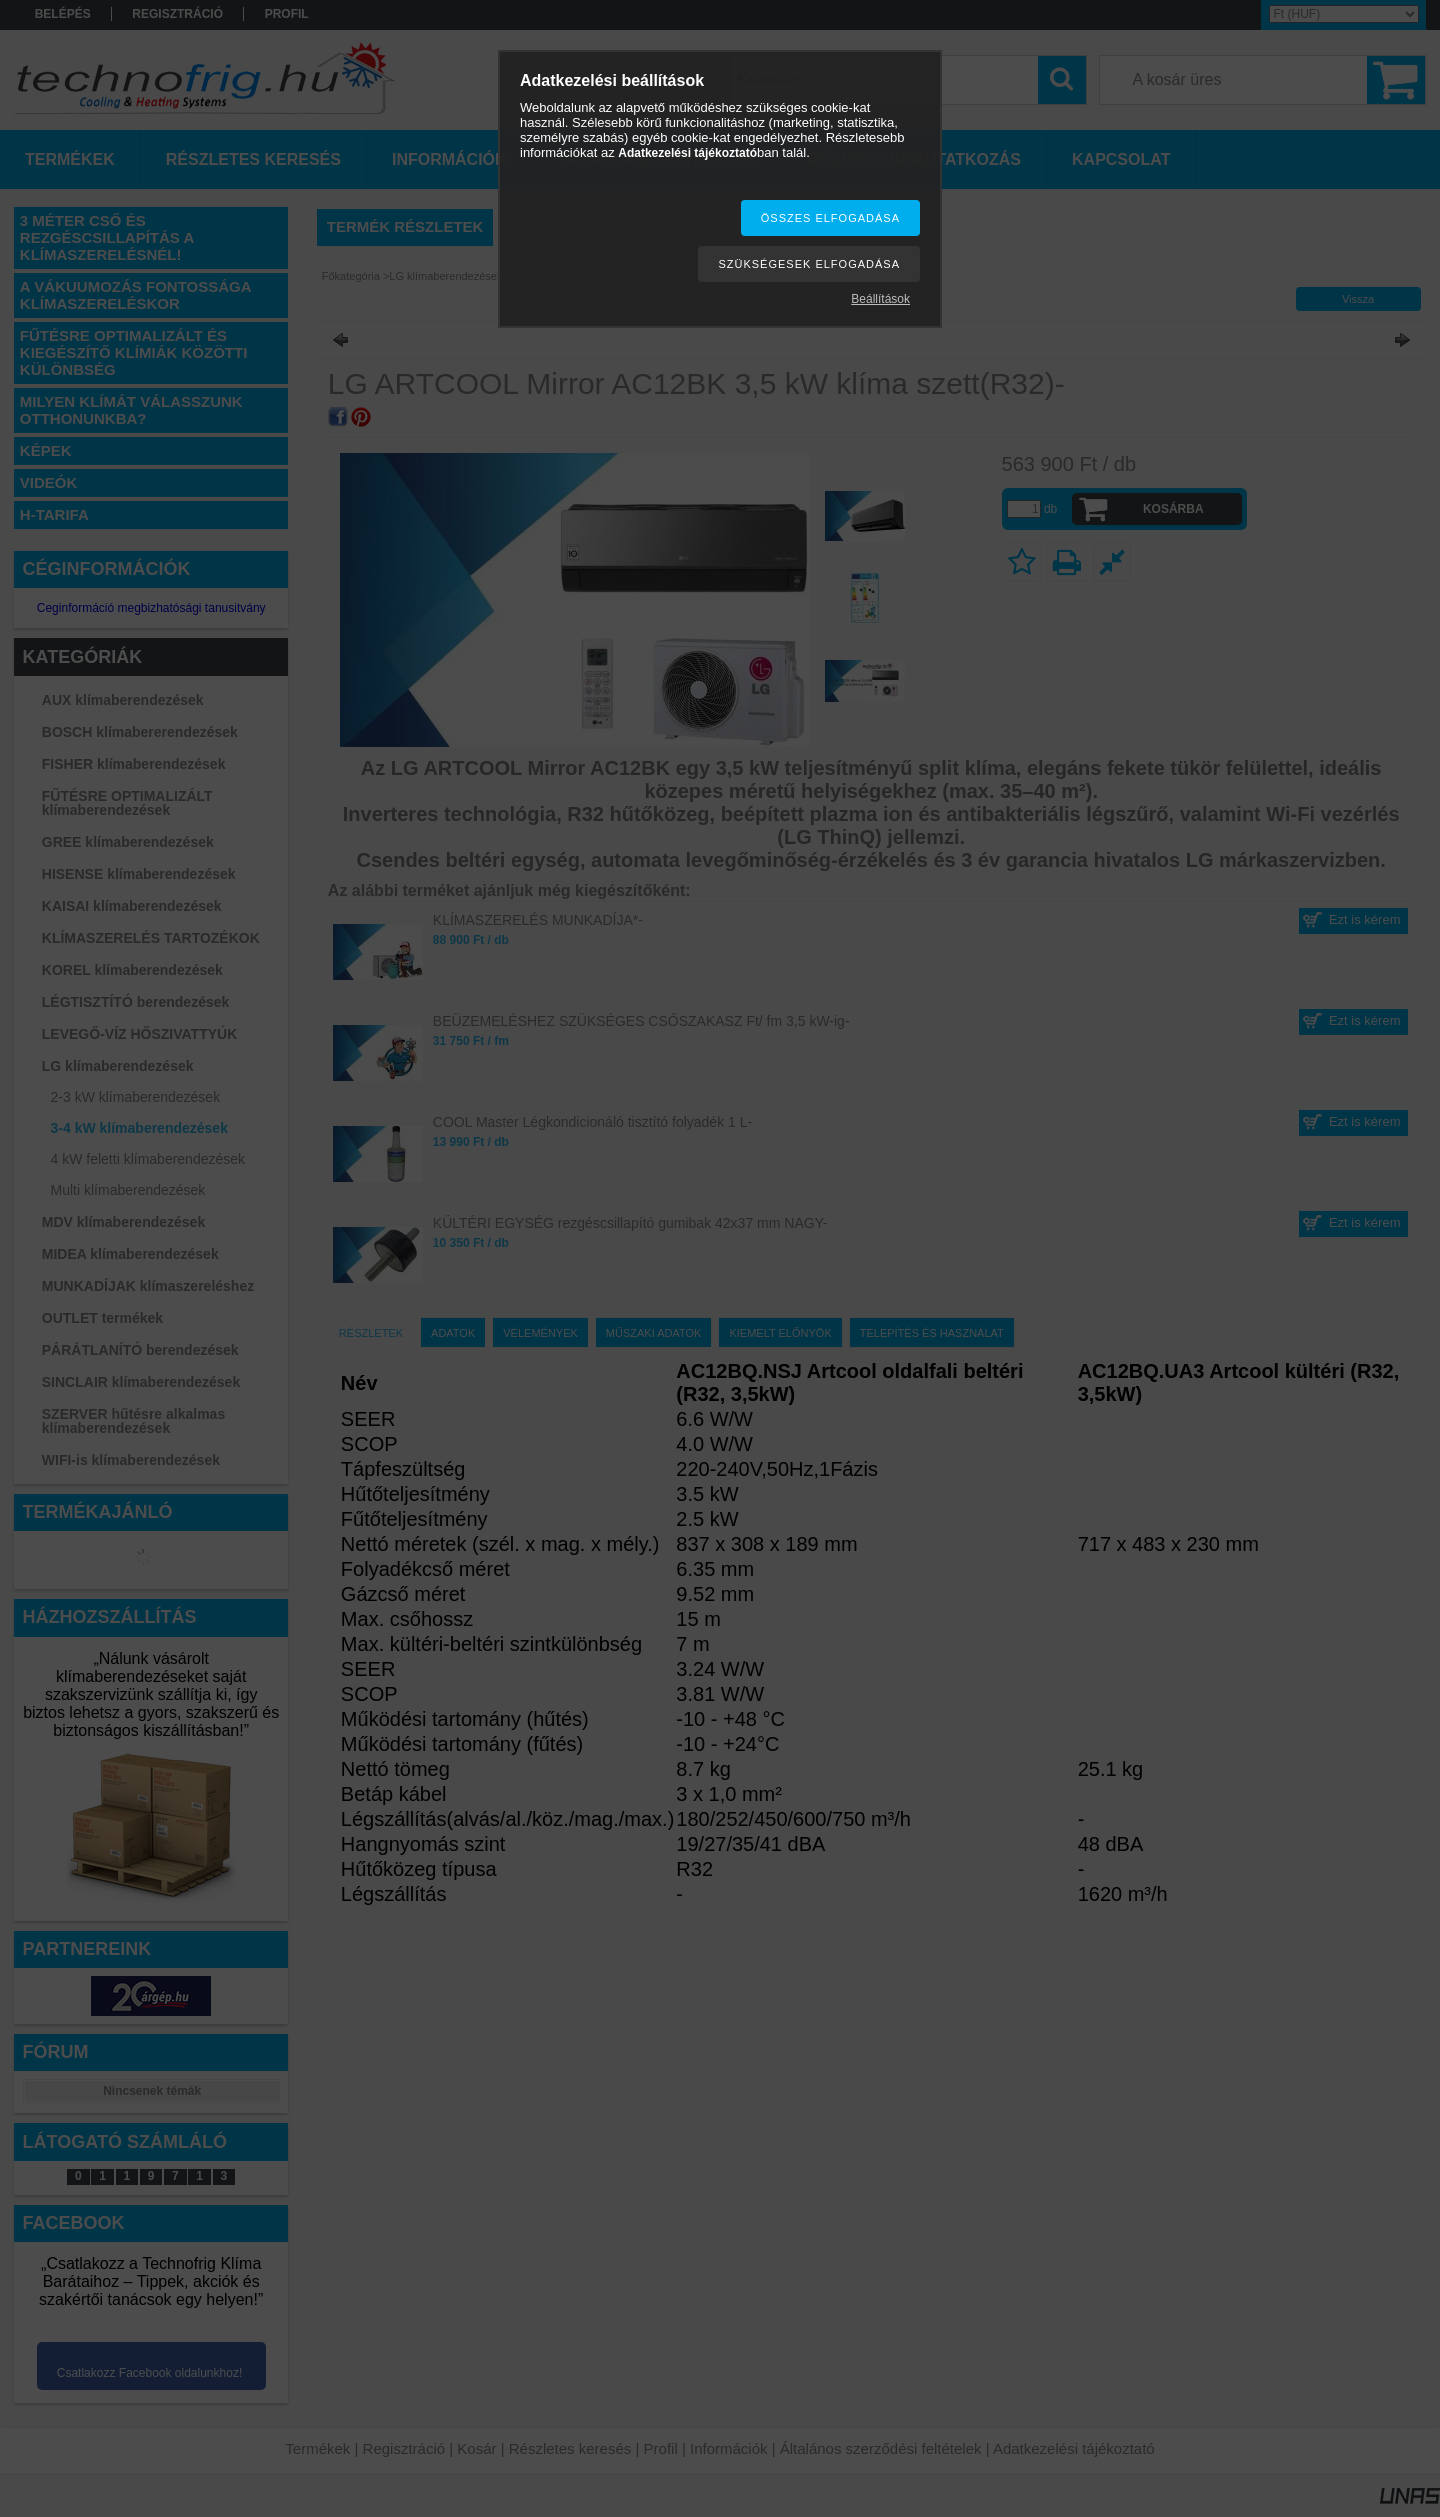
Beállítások (880, 299)
